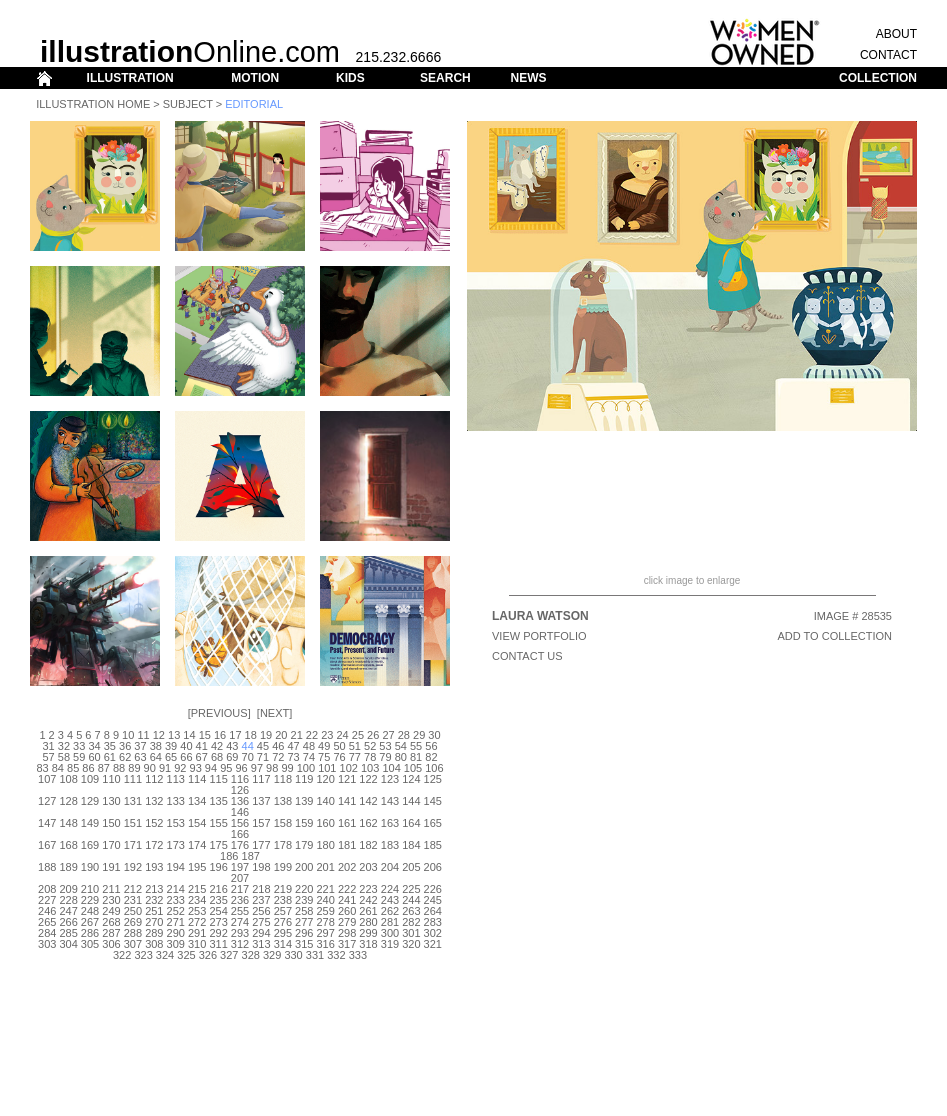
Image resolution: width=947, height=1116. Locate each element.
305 (90, 944)
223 (368, 889)
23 (327, 735)
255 (240, 911)
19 (266, 735)
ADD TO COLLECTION (834, 636)
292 (218, 933)
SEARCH (445, 78)
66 (186, 757)
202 (347, 867)
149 (90, 823)
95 (226, 768)
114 (197, 779)
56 (431, 746)
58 (64, 757)
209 (68, 889)
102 (349, 768)
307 (133, 944)
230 (111, 900)
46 (278, 746)
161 (347, 823)
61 (110, 757)
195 (197, 867)
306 (111, 944)
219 (283, 889)
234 (197, 900)
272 (197, 922)
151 (133, 823)
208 (47, 889)
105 (413, 768)
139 (304, 801)
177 (261, 845)
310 (197, 944)
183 (390, 845)
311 (218, 944)
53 (385, 746)
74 (309, 757)
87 (104, 768)
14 (189, 735)
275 (261, 922)
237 (261, 900)
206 (433, 867)
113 (176, 779)
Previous (219, 713)
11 (143, 735)
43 (232, 746)
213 (154, 889)
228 (68, 900)
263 (411, 911)
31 (48, 746)
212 (133, 889)
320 (411, 944)
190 (90, 867)
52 (370, 746)
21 (297, 735)
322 (122, 955)
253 (197, 911)
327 (229, 955)
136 (240, 801)
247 (68, 911)
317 (347, 944)
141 (347, 801)
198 (261, 867)
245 (433, 900)
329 (272, 955)
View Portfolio (539, 636)
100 (306, 768)
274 (240, 922)
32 (64, 746)
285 (68, 933)
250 (133, 911)
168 (68, 845)
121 (347, 779)
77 (355, 757)
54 (401, 746)
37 (140, 746)
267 (90, 922)
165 (433, 823)
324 (165, 955)
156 (240, 823)
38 (156, 746)
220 (304, 889)
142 (368, 801)
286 (90, 933)
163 (390, 823)
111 (133, 779)
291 (197, 933)
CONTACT (888, 55)
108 (68, 779)
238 (283, 900)
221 (326, 889)
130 (111, 801)
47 (293, 746)
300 (390, 933)
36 (125, 746)
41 (202, 746)
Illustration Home (93, 104)
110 (111, 779)
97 (257, 768)
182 (368, 845)
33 (79, 746)
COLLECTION (878, 78)
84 (58, 768)
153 (176, 823)
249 (111, 911)
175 (218, 845)
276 (283, 922)
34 (94, 746)
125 (433, 779)
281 (390, 922)
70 (248, 757)
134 (197, 801)
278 (326, 922)
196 (218, 867)
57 (48, 757)
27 (388, 735)
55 (416, 746)
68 (217, 757)
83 (42, 768)
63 (140, 757)
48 (309, 746)
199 (283, 867)
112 (154, 779)
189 (68, 867)
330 (293, 955)
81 (416, 757)
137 (261, 801)
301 (411, 933)
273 (218, 922)
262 (390, 911)
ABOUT (896, 34)
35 (110, 746)
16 (220, 735)
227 (47, 900)
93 (196, 768)
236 (240, 900)
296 (304, 933)
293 (240, 933)
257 (283, 911)
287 (111, 933)
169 (90, 845)
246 (47, 911)
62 (125, 757)
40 (186, 746)
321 (433, 944)
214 (176, 889)
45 (263, 746)
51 (355, 746)
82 (431, 757)
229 (90, 900)
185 (433, 845)
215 (197, 889)
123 (390, 779)
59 (79, 757)
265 (47, 922)
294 (261, 933)
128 (68, 801)
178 (283, 845)
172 (154, 845)
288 (133, 933)
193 (154, 867)
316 (326, 944)
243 (390, 900)
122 (368, 779)
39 (171, 746)
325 (186, 955)
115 (218, 779)
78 (370, 757)
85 (73, 768)
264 (433, 911)
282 (411, 922)
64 (156, 757)
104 (391, 768)
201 (326, 867)
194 (176, 867)
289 (154, 933)
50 (339, 746)
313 (261, 944)
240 (326, 900)
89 (134, 768)
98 (272, 768)
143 (390, 801)
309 (176, 944)
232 (154, 900)
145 (433, 801)
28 (404, 735)
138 (283, 801)
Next (274, 713)
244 (411, 900)
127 (47, 801)
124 (411, 779)
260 (347, 911)
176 (240, 845)
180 (326, 845)
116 (240, 779)
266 (68, 922)
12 (159, 735)
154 (197, 823)
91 (165, 768)
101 (327, 768)
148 (68, 823)
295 (283, 933)
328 (251, 955)
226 (433, 889)
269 (133, 922)
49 (324, 746)
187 (251, 856)
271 (176, 922)
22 (312, 735)
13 (174, 735)
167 (47, 845)
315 (304, 944)
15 (205, 735)
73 (293, 757)
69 (232, 757)
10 (128, 735)
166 (240, 834)
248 (90, 911)
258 (304, 911)
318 (368, 944)
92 (180, 768)
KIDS (350, 78)
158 (283, 823)
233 (176, 900)
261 (368, 911)
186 (229, 856)
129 (90, 801)
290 (176, 933)
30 (434, 735)
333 (358, 955)
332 (336, 955)
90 (150, 768)
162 (368, 823)
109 (90, 779)
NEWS (528, 78)
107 (47, 779)
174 (197, 845)
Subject (188, 104)
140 (326, 801)
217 (240, 889)
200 (304, 867)
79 (385, 757)
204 (390, 867)
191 (111, 867)
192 (133, 867)
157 (261, 823)
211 (111, 889)
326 (208, 955)
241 (347, 900)
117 (261, 779)
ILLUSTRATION (130, 78)
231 (133, 900)
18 (251, 735)
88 (119, 768)
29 (419, 735)
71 (263, 757)
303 (47, 944)
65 (171, 757)
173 (176, 845)
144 (411, 801)
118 (283, 779)
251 (154, 911)
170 (111, 845)
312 (240, 944)
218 (261, 889)
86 (88, 768)
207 (240, 878)
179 (304, 845)
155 (218, 823)
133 (176, 801)
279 (347, 922)
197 (240, 867)
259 (326, 911)
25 (358, 735)
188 (47, 867)
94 (211, 768)
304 (68, 944)
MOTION (255, 78)
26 (373, 735)
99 (287, 768)
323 (143, 955)
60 (94, 757)
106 (434, 768)
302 (433, 933)
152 (154, 823)
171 (133, 845)
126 (240, 790)
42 (217, 746)
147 (47, 823)
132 (154, 801)
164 (411, 823)
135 (218, 801)
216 (218, 889)
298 (347, 933)
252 (176, 911)
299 (368, 933)
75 (324, 757)
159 (304, 823)
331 (315, 955)
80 (401, 757)
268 (111, 922)
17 (235, 735)
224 (390, 889)
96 (241, 768)
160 (326, 823)
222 (347, 889)
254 (218, 911)
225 (411, 889)
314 (283, 944)
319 (390, 944)
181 (347, 845)
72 (278, 757)
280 (368, 922)
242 (368, 900)
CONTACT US (527, 656)
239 (304, 900)
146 (240, 812)
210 (90, 889)
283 (433, 922)
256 (261, 911)
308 (154, 944)
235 (218, 900)
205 (411, 867)
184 (411, 845)
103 (370, 768)
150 (111, 823)
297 (326, 933)
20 (281, 735)
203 (368, 867)
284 (47, 933)
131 (133, 801)
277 (304, 922)
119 (304, 779)
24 (342, 735)
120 (326, 779)
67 (202, 757)
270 (154, 922)
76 (339, 757)
